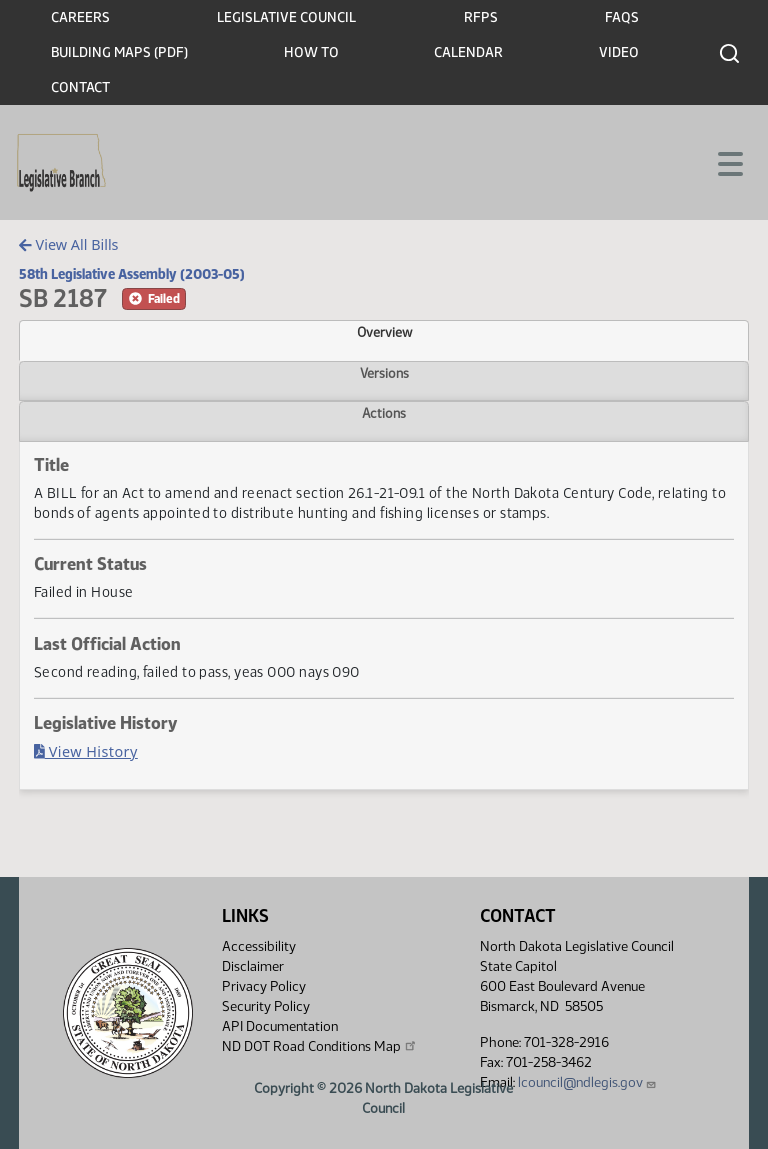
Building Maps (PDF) (119, 52)
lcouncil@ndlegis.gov (587, 1082)
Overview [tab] (384, 332)
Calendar (468, 52)
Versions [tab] (384, 373)
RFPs (481, 17)
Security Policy (266, 1006)
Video (619, 52)
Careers (80, 17)
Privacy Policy (264, 986)
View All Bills (68, 244)
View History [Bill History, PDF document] (86, 751)
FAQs (622, 17)
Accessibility (259, 946)
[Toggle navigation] (729, 162)
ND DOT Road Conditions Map (320, 1046)
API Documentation (280, 1026)
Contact (80, 87)
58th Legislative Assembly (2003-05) (132, 274)
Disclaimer (253, 966)
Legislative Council (286, 17)
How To (311, 52)
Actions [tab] (384, 413)
